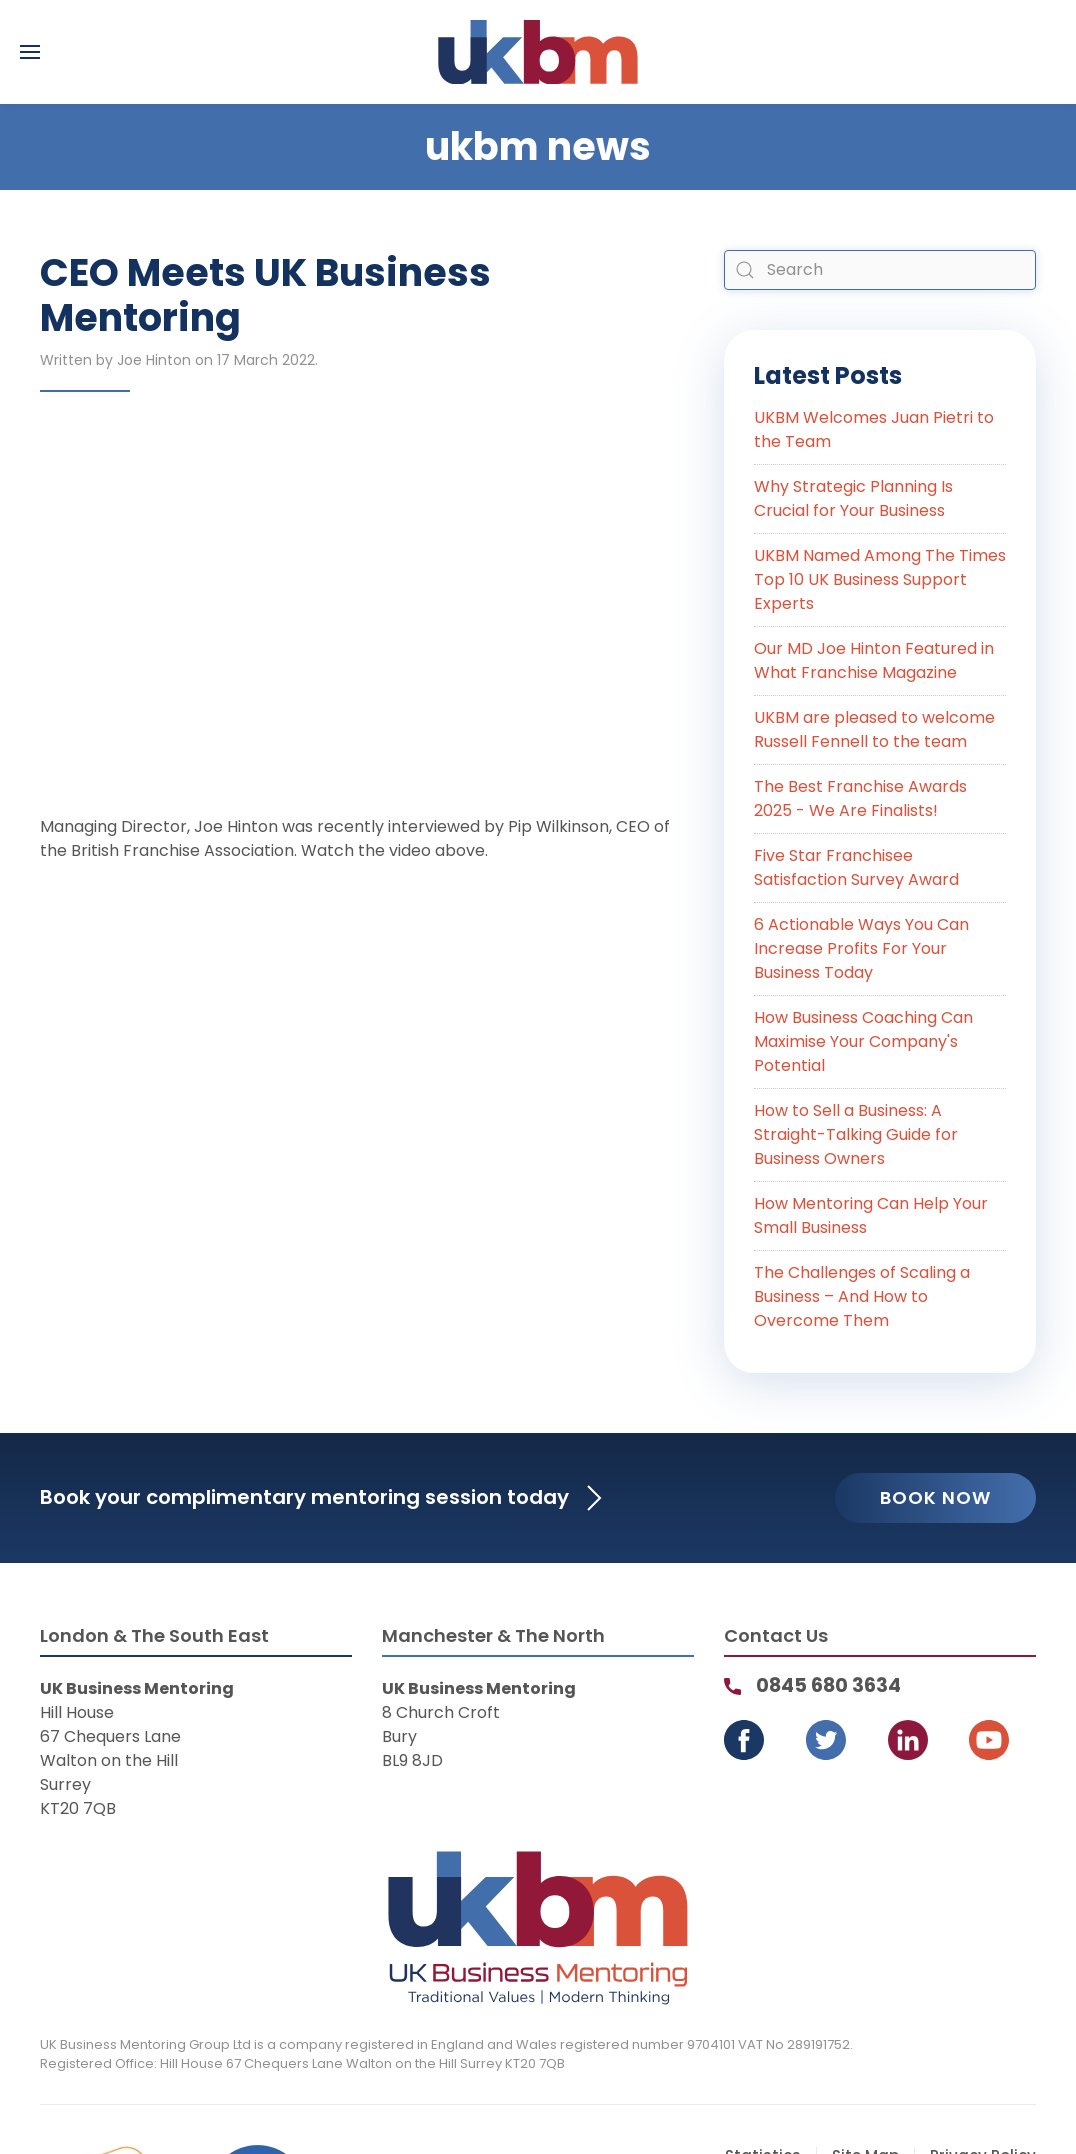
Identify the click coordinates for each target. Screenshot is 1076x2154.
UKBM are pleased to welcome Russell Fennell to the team (874, 729)
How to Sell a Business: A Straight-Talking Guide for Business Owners (856, 1134)
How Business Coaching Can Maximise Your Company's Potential (863, 1041)
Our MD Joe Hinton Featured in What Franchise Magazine (874, 660)
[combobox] (880, 270)
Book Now (935, 1497)
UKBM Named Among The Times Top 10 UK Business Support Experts (880, 579)
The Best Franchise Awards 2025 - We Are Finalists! (860, 798)
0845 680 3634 (828, 1685)
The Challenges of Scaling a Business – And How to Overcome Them (862, 1296)
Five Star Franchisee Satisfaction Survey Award (856, 867)
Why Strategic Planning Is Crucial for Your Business (853, 498)
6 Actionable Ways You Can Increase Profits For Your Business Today (861, 948)
